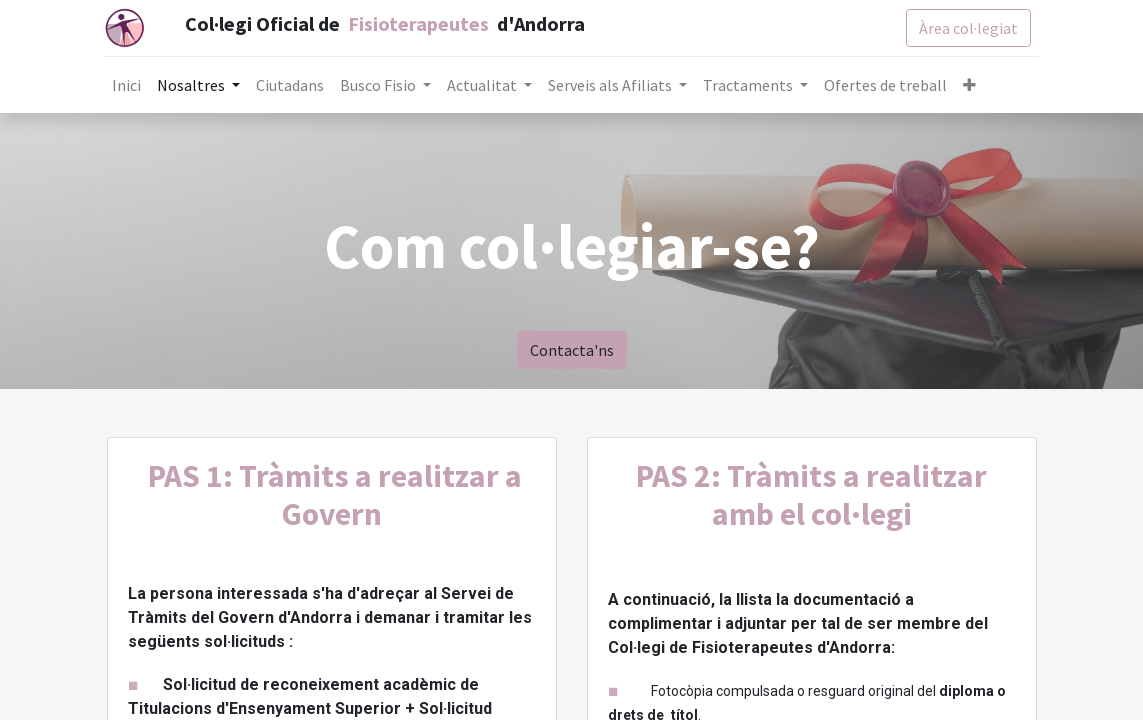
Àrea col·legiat (965, 28)
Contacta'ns (572, 350)
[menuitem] (129, 85)
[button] (972, 85)
